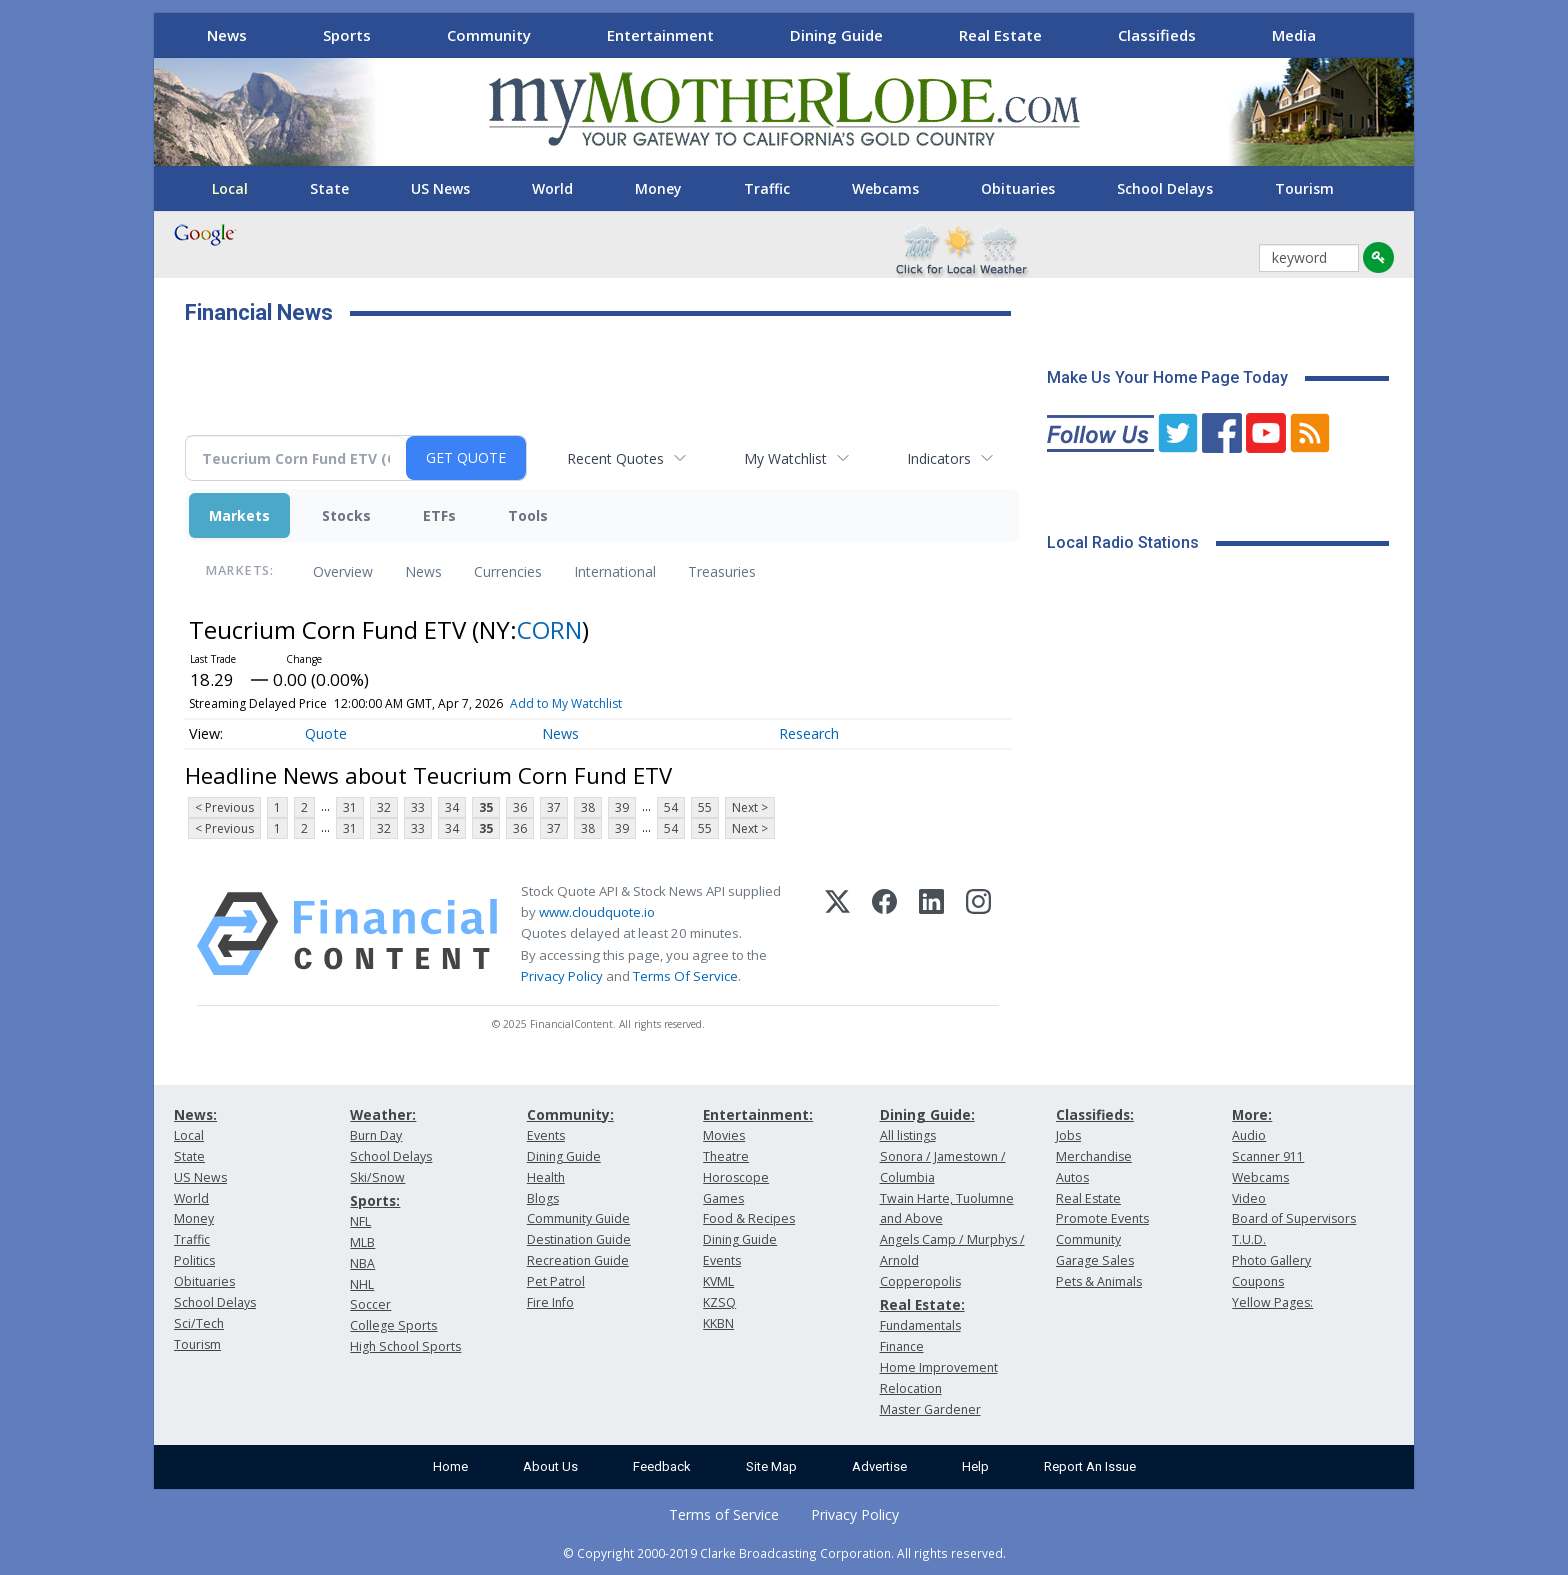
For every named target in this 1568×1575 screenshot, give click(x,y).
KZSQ (719, 1302)
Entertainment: (758, 1114)
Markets (239, 515)
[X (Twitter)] (837, 934)
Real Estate (1000, 35)
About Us (550, 1466)
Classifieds (1157, 35)
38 (588, 807)
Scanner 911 (1268, 1156)
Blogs (543, 1198)
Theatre (726, 1156)
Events (546, 1135)
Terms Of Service (685, 976)
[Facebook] (884, 934)
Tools (528, 515)
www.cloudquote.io (597, 912)
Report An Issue (1090, 1466)
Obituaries (1018, 188)
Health (546, 1177)
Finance (902, 1346)
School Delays (1165, 188)
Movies (724, 1135)
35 (486, 807)
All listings (908, 1135)
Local (230, 188)
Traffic (767, 188)
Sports (347, 35)
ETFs (439, 515)
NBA (362, 1263)
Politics (194, 1260)
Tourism (1304, 188)
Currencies (508, 571)
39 (622, 807)
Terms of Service (724, 1514)
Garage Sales (1095, 1260)
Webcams (885, 188)
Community (489, 35)
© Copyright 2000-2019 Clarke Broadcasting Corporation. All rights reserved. (784, 1553)
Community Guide (578, 1218)
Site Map (771, 1466)
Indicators (939, 458)
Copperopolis (920, 1281)
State (329, 188)
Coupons (1258, 1281)
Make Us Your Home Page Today (1167, 377)
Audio (1249, 1135)
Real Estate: (922, 1304)
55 (705, 807)
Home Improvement (939, 1367)
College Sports (393, 1325)
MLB (362, 1242)
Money (658, 188)
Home (450, 1466)
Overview (343, 571)
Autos (1072, 1177)
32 (384, 807)
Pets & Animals (1099, 1281)
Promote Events (1102, 1218)
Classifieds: (1095, 1114)
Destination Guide (579, 1239)
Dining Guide (836, 35)
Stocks (346, 515)
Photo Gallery (1271, 1260)
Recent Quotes (615, 458)
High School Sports (405, 1346)
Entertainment (660, 35)
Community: (570, 1114)
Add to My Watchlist (566, 703)
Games (723, 1198)
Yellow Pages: (1272, 1302)
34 (452, 807)
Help (975, 1466)
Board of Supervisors (1294, 1218)
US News (440, 188)
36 (520, 807)
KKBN (718, 1323)
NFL (360, 1221)
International (615, 571)
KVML (718, 1281)
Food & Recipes (749, 1218)
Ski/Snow (377, 1177)
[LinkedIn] (931, 934)
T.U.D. (1249, 1239)
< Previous (224, 807)
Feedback (662, 1466)
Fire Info (550, 1302)
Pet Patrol (556, 1281)
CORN (549, 629)
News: (195, 1114)
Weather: (383, 1114)
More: (1252, 1114)
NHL (362, 1284)
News (227, 35)
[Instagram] (978, 934)
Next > (750, 807)
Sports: (375, 1200)
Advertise (879, 1466)
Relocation (911, 1388)
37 (554, 807)
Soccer (370, 1304)
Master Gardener (930, 1409)
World (552, 188)
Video (1249, 1198)
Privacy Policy (562, 976)
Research (809, 733)
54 (671, 807)
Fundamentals (920, 1325)
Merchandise (1094, 1156)
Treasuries (722, 571)
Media (1294, 35)
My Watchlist (785, 458)
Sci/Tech (199, 1323)
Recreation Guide (578, 1260)
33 (418, 807)
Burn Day (376, 1135)
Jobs (1068, 1135)
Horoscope (736, 1177)
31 (350, 807)
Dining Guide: (927, 1114)
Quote (326, 733)
